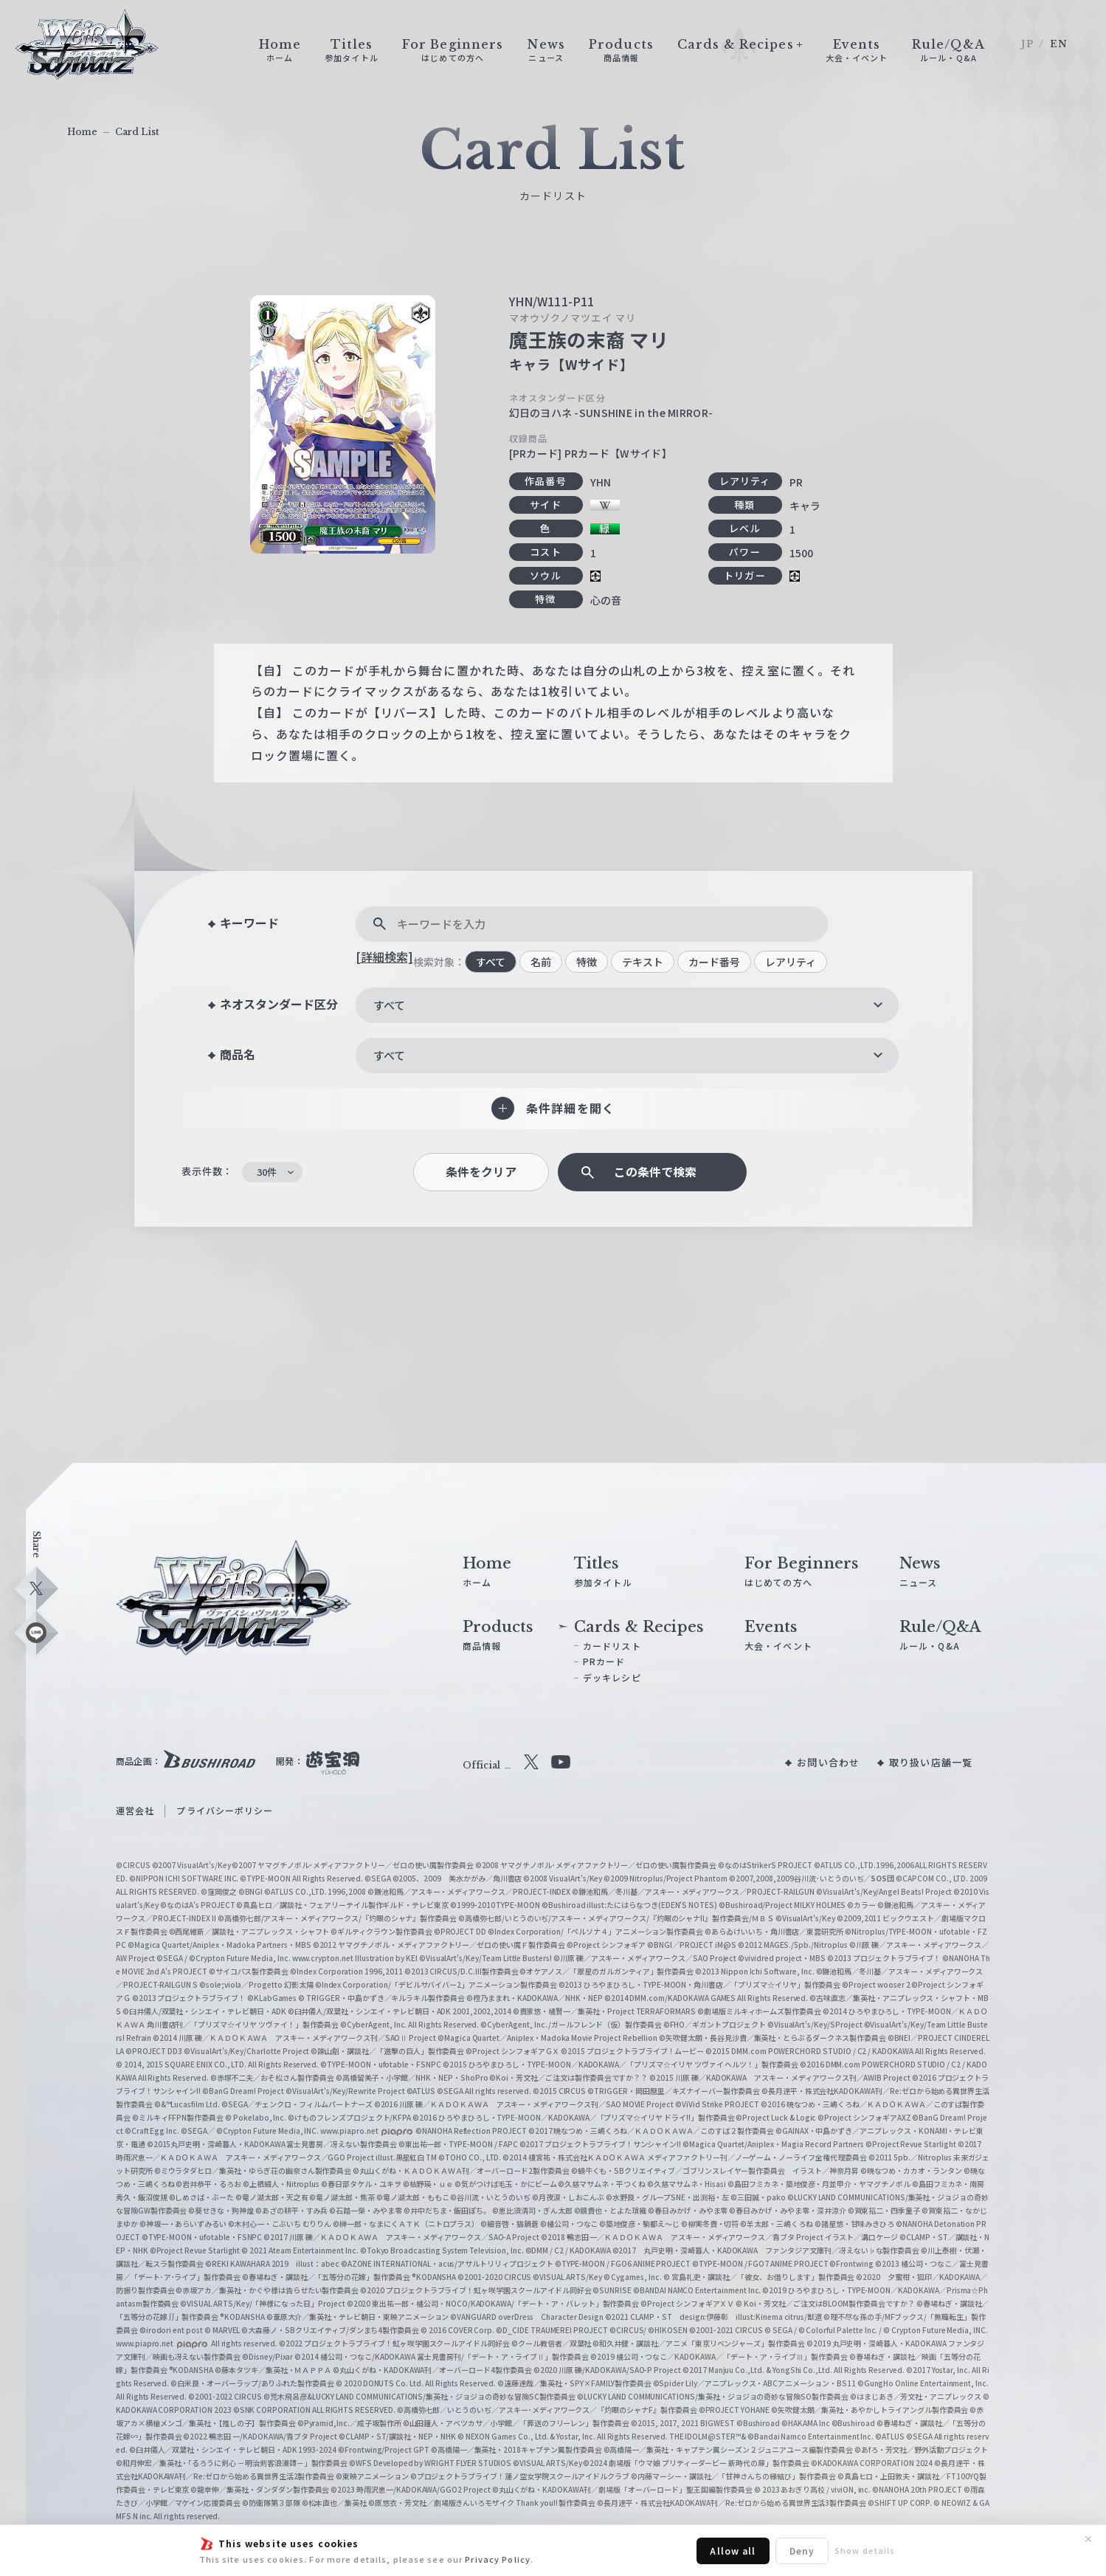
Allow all (733, 2550)
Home (82, 131)
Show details (864, 2550)
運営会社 (135, 1810)
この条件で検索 (655, 1171)
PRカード (604, 1661)
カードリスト (612, 1645)
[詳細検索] (384, 956)
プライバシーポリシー (224, 1810)
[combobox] (627, 1005)
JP (1027, 44)
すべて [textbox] (389, 1005)
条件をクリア (481, 1171)
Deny (802, 2550)
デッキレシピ (612, 1677)
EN (1059, 44)
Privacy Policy (497, 2559)
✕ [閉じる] (1088, 2539)
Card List (137, 131)
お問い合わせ (828, 1762)
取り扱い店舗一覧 (930, 1762)
